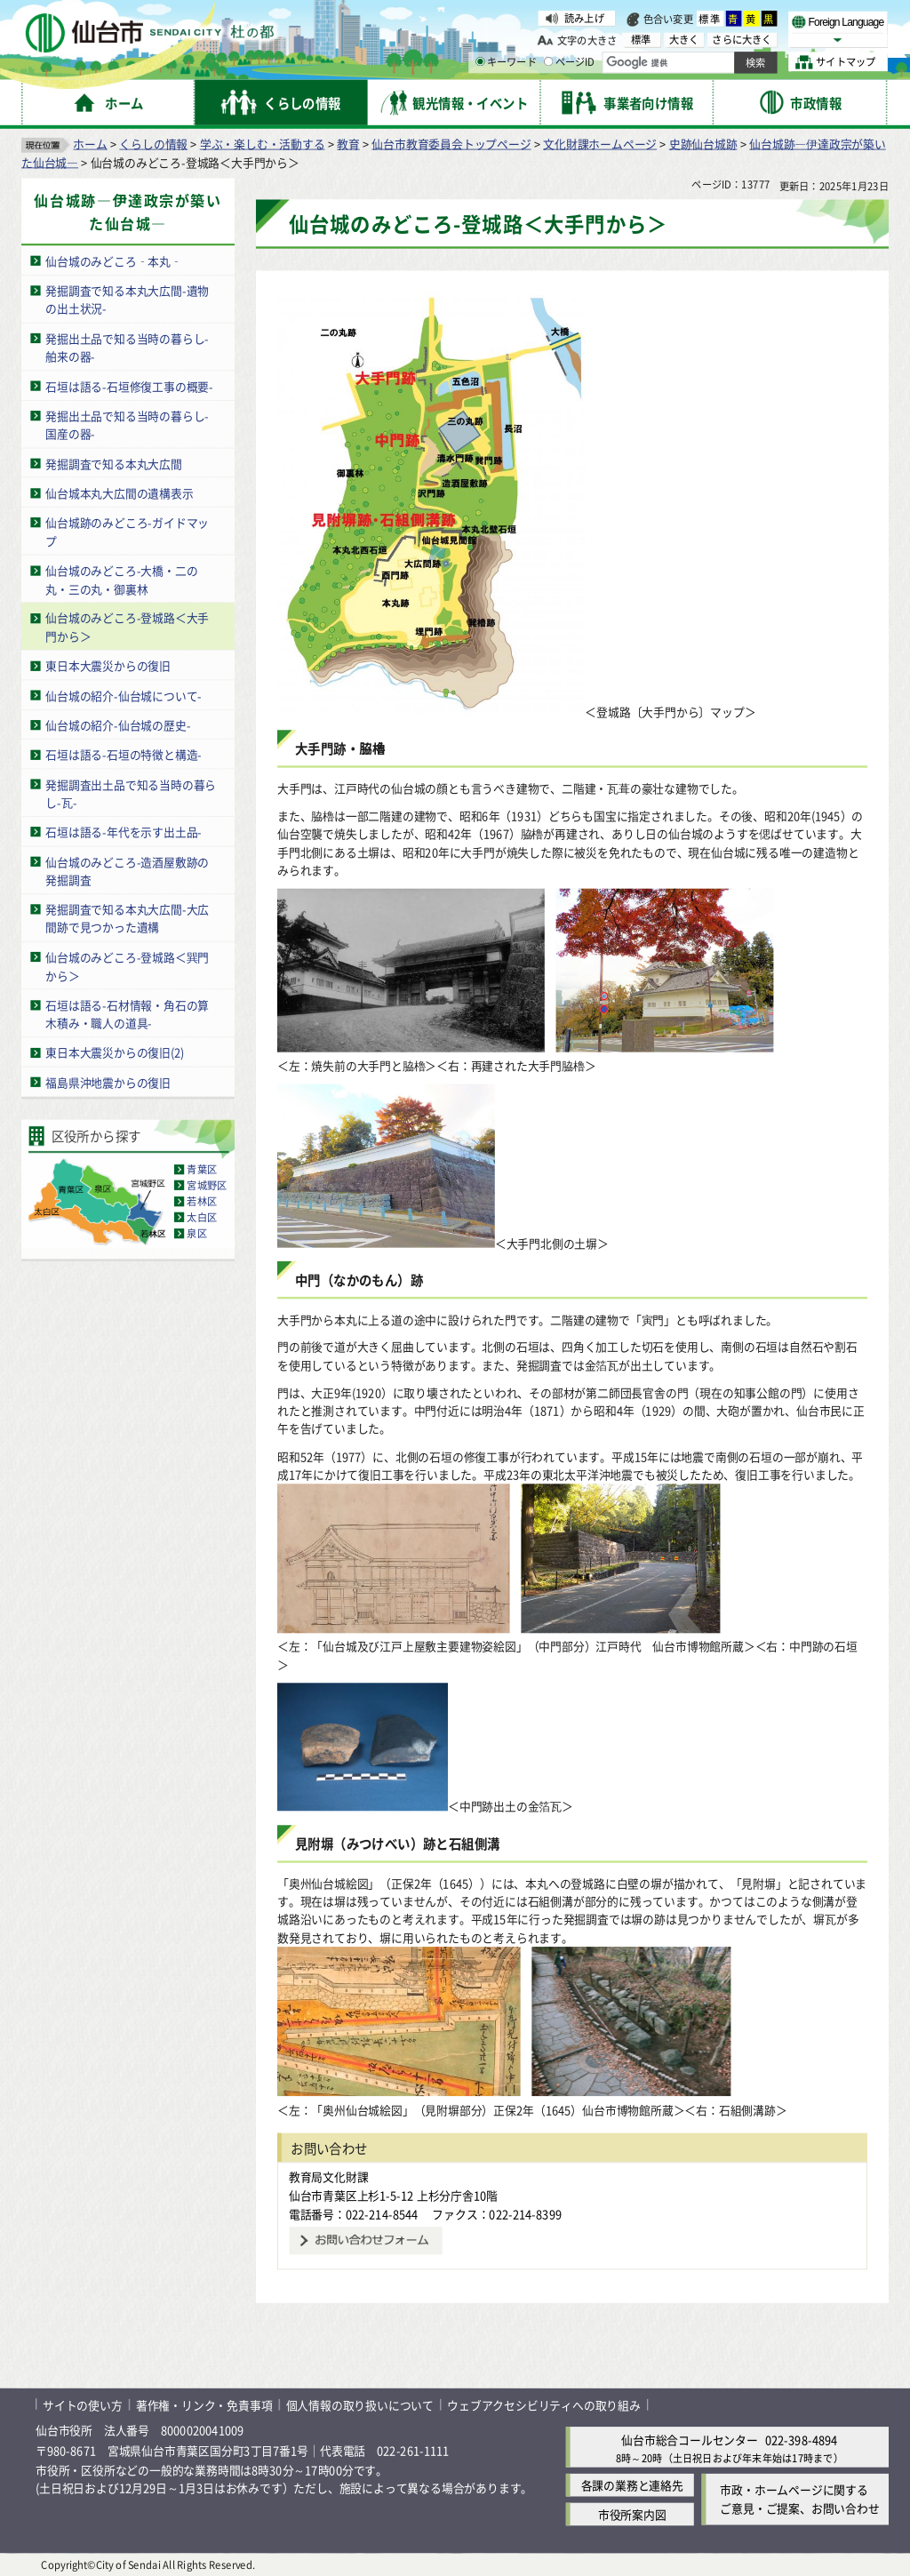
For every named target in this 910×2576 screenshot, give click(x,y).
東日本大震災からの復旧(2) (114, 1052)
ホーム (90, 142)
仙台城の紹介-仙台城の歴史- (117, 724)
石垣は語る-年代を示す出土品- (123, 831)
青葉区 (202, 1169)
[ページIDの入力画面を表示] (548, 61)
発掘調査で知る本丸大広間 (113, 462)
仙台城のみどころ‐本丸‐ (113, 260)
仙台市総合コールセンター (689, 2438)
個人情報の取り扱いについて (360, 2404)
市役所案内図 (632, 2514)
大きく (684, 39)
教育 (348, 142)
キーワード (506, 62)
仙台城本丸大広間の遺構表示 (119, 492)
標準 (710, 19)
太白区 (202, 1217)
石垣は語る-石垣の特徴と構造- (123, 754)
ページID (569, 62)
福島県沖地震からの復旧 (108, 1081)
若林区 (202, 1201)
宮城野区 (207, 1185)
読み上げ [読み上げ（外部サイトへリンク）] (584, 18)
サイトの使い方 (83, 2404)
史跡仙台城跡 (703, 142)
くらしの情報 (153, 142)
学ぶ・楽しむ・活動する (262, 142)
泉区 (196, 1233)
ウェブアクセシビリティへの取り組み (544, 2404)
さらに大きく (741, 39)
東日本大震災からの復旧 (108, 665)
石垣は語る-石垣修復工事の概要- (129, 385)
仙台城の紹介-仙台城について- (123, 694)
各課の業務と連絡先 (632, 2484)
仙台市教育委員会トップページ (451, 142)
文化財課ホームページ (600, 142)
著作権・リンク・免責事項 (204, 2404)
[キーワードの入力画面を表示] (479, 61)
